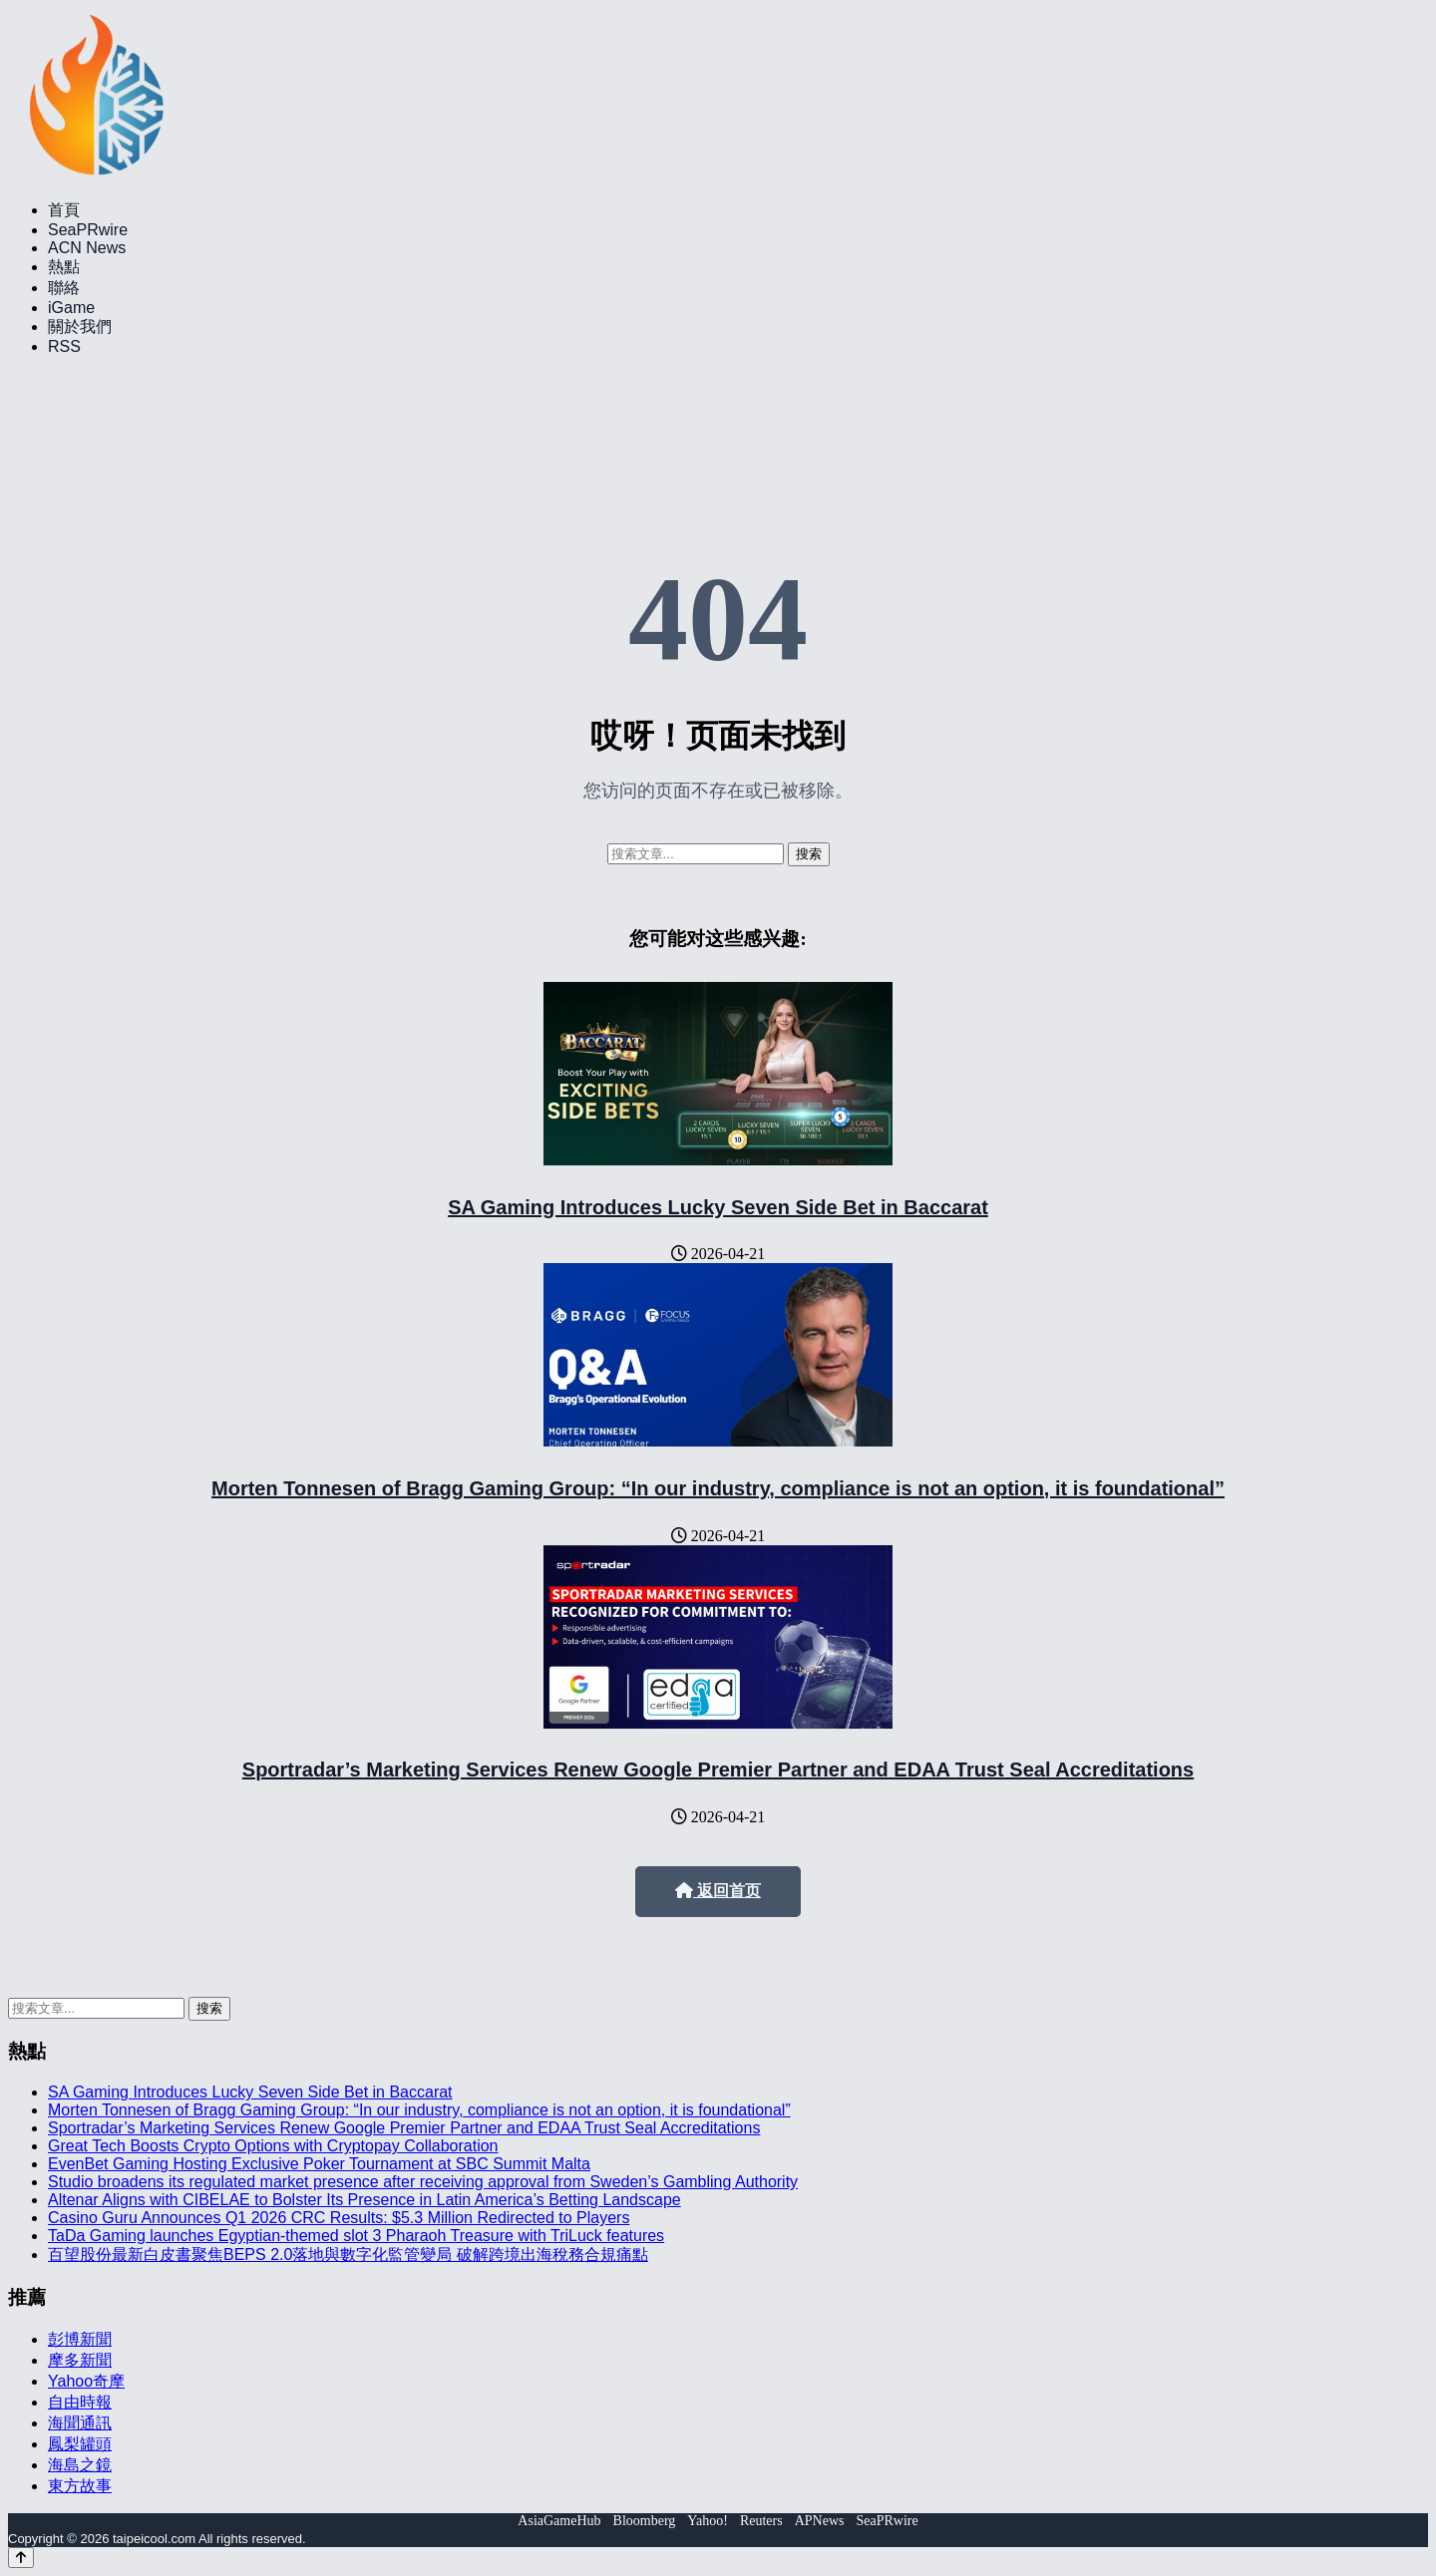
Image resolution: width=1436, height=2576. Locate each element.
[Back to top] (21, 2557)
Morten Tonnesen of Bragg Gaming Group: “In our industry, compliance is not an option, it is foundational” (718, 1488)
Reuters (761, 2520)
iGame (71, 307)
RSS (64, 346)
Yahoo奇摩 (86, 2381)
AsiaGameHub (559, 2520)
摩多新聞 (80, 2360)
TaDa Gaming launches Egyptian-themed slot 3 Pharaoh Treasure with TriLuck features (356, 2235)
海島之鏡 (80, 2464)
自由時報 (80, 2402)
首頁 (64, 209)
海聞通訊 (80, 2423)
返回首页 (718, 1890)
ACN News (87, 247)
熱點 (64, 266)
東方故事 (80, 2485)
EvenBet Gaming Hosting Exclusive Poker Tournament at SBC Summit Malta (319, 2163)
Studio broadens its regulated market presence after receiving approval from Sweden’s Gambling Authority (423, 2181)
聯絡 (64, 287)
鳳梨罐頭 (80, 2443)
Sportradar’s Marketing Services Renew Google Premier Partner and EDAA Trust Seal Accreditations (718, 1769)
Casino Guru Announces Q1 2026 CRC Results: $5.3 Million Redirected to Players (338, 2217)
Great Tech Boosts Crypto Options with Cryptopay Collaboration (273, 2145)
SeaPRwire (88, 229)
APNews (820, 2520)
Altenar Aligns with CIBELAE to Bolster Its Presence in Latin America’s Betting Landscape (364, 2199)
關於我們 (80, 326)
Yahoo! (707, 2520)
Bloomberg (644, 2520)
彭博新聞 (80, 2339)
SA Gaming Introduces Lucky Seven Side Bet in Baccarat (718, 1207)
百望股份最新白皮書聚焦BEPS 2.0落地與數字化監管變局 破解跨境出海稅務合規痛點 (348, 2254)
